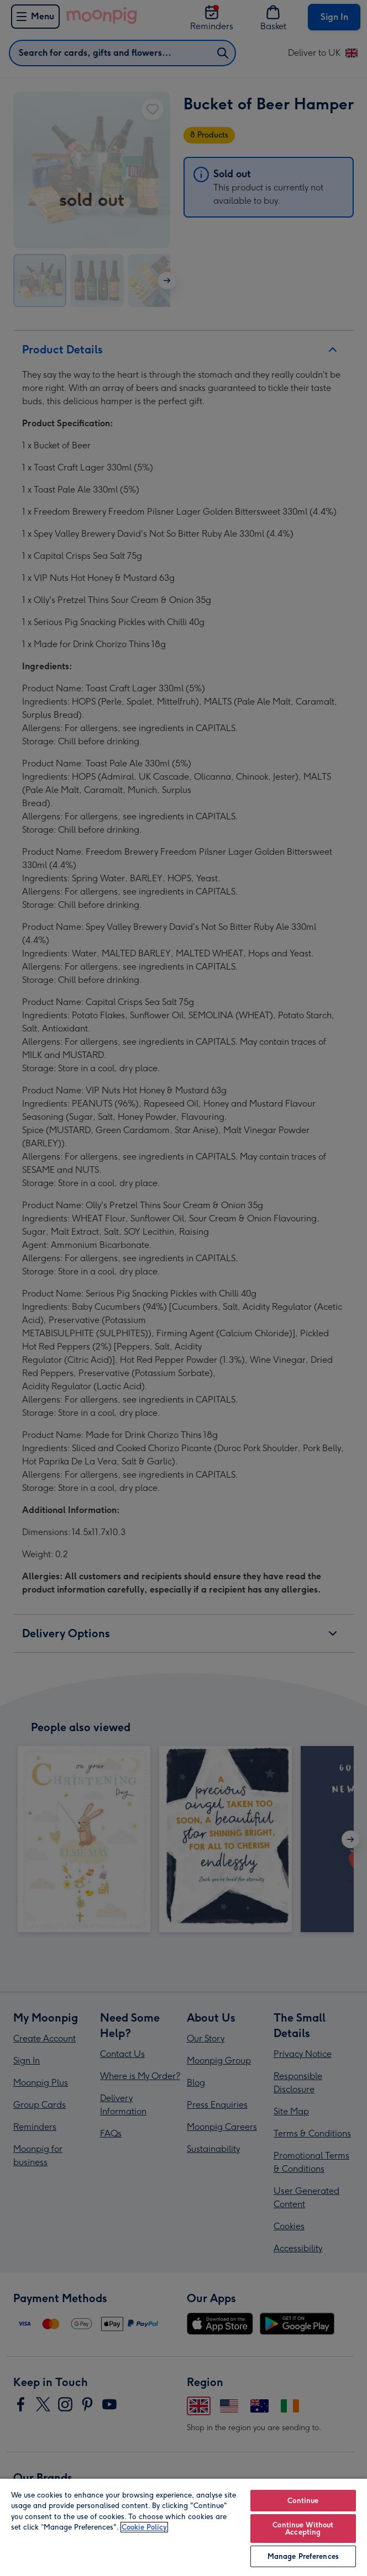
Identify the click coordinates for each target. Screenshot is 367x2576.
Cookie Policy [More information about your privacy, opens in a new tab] (144, 2527)
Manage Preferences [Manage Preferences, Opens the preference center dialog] (303, 2556)
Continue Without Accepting (302, 2528)
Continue (302, 2500)
